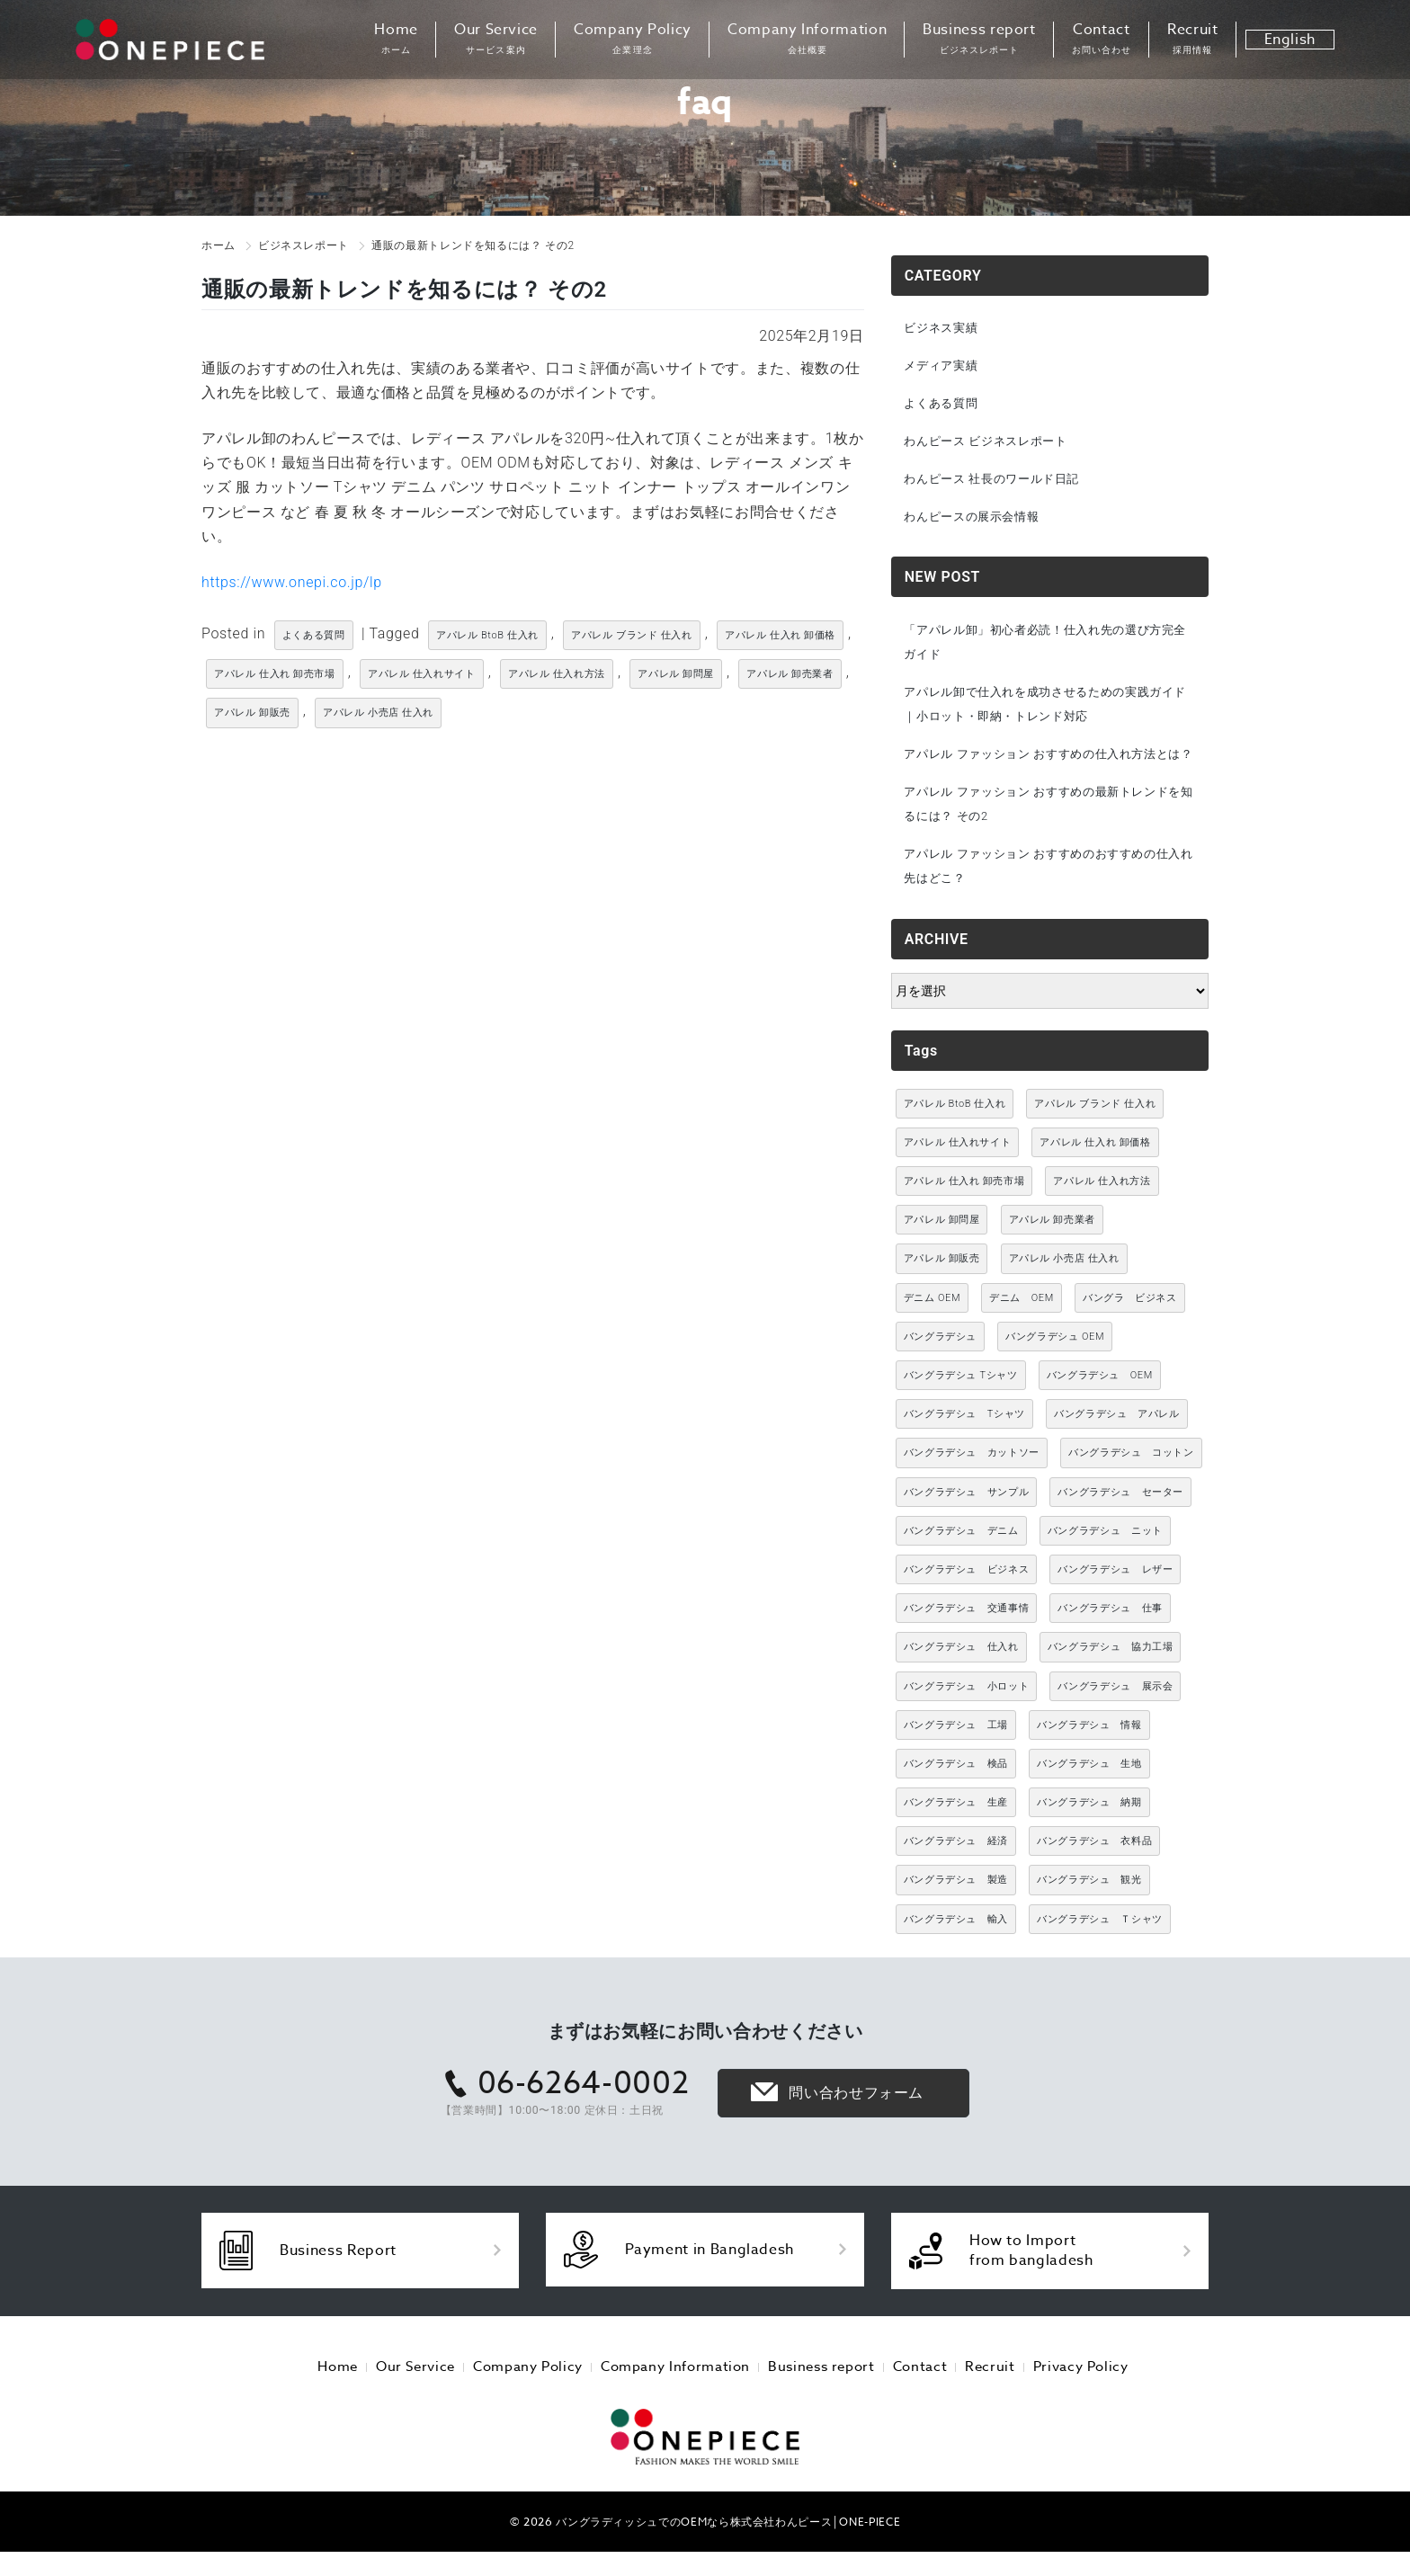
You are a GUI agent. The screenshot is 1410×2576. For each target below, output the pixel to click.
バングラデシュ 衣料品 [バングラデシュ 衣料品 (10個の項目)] (1094, 1879)
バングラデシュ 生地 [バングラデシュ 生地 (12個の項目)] (1089, 1800)
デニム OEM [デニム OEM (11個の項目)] (932, 1335)
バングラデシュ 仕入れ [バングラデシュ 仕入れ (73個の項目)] (961, 1684)
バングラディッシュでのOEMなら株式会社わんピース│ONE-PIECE (728, 2553)
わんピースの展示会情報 (978, 522)
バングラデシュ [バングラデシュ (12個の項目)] (940, 1373)
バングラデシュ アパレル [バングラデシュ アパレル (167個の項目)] (1117, 1451)
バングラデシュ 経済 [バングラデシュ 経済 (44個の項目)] (956, 1879)
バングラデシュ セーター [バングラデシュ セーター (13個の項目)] (1120, 1529)
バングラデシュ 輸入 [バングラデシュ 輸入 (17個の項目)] (956, 1956)
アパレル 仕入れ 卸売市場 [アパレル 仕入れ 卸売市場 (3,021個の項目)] (964, 1218)
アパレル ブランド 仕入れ (631, 635)
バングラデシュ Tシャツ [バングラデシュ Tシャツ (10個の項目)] (961, 1412)
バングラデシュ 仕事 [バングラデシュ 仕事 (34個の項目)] (1110, 1645)
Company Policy (633, 40)
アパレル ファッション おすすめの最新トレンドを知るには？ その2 (1048, 838)
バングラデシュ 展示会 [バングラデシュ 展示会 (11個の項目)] (1115, 1723)
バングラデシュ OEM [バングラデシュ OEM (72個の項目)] (1100, 1412)
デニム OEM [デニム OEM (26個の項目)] (1021, 1335)
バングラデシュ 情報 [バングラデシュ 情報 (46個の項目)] (1089, 1762)
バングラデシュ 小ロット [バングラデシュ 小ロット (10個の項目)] (967, 1723)
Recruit (1192, 40)
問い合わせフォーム (856, 2129)
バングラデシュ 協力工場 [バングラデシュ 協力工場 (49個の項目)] (1111, 1684)
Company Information (807, 40)
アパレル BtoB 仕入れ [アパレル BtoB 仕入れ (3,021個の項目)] (955, 1140)
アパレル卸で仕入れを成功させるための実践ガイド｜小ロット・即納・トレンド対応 (1044, 712)
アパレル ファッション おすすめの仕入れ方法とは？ (1048, 775)
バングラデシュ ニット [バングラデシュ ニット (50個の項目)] (1105, 1567)
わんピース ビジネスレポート (993, 445)
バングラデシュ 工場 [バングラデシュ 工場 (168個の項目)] (956, 1762)
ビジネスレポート (303, 245)
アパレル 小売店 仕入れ (378, 712)
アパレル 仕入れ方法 (556, 674)
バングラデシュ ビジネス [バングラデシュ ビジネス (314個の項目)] (967, 1606)
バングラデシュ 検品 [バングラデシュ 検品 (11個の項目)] (956, 1800)
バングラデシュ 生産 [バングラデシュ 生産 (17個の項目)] (956, 1839)
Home (396, 40)
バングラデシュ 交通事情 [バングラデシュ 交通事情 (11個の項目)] (967, 1645)
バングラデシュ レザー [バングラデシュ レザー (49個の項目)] (1115, 1606)
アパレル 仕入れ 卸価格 (780, 635)
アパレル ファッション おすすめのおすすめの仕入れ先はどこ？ (1048, 902)
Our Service (496, 40)
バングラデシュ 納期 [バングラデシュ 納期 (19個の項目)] (1089, 1839)
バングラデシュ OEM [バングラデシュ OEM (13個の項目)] (1054, 1373)
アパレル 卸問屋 (676, 674)
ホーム (218, 245)
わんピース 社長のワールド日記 (999, 484)
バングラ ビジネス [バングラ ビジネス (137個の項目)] (1130, 1335)
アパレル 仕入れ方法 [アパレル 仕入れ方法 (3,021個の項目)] (1101, 1218)
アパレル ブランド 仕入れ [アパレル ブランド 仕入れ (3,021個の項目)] (1095, 1140)
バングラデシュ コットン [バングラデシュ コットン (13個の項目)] (1131, 1490)
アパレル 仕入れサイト (422, 674)
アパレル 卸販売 (252, 712)
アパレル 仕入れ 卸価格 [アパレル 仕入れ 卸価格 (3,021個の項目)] (1095, 1179)
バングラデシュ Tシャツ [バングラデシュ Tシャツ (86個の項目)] (964, 1451)
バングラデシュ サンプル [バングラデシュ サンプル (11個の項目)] (967, 1529)
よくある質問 (313, 635)
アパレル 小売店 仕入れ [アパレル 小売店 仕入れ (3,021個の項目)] (1064, 1296)
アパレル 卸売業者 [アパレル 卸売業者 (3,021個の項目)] (1052, 1257)
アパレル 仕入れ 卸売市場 (274, 674)
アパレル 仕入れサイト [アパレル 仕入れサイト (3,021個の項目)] (958, 1179)
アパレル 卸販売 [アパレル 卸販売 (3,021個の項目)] (942, 1296)
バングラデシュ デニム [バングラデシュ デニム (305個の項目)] (961, 1567)
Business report (979, 40)
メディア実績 (945, 367)
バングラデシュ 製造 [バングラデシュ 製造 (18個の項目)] (956, 1917)
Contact (1101, 40)
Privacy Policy (1058, 2401)
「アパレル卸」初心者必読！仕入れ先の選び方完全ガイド (1044, 648)
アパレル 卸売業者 (789, 674)
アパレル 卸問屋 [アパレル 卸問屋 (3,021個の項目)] (942, 1257)
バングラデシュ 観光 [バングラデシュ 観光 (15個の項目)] (1089, 1917)
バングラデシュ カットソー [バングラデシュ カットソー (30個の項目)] (972, 1490)
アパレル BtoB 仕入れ (487, 635)
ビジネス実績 (945, 328)
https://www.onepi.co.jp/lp (291, 582)
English (1290, 39)
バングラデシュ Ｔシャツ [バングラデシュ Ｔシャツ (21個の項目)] (1100, 1956)
